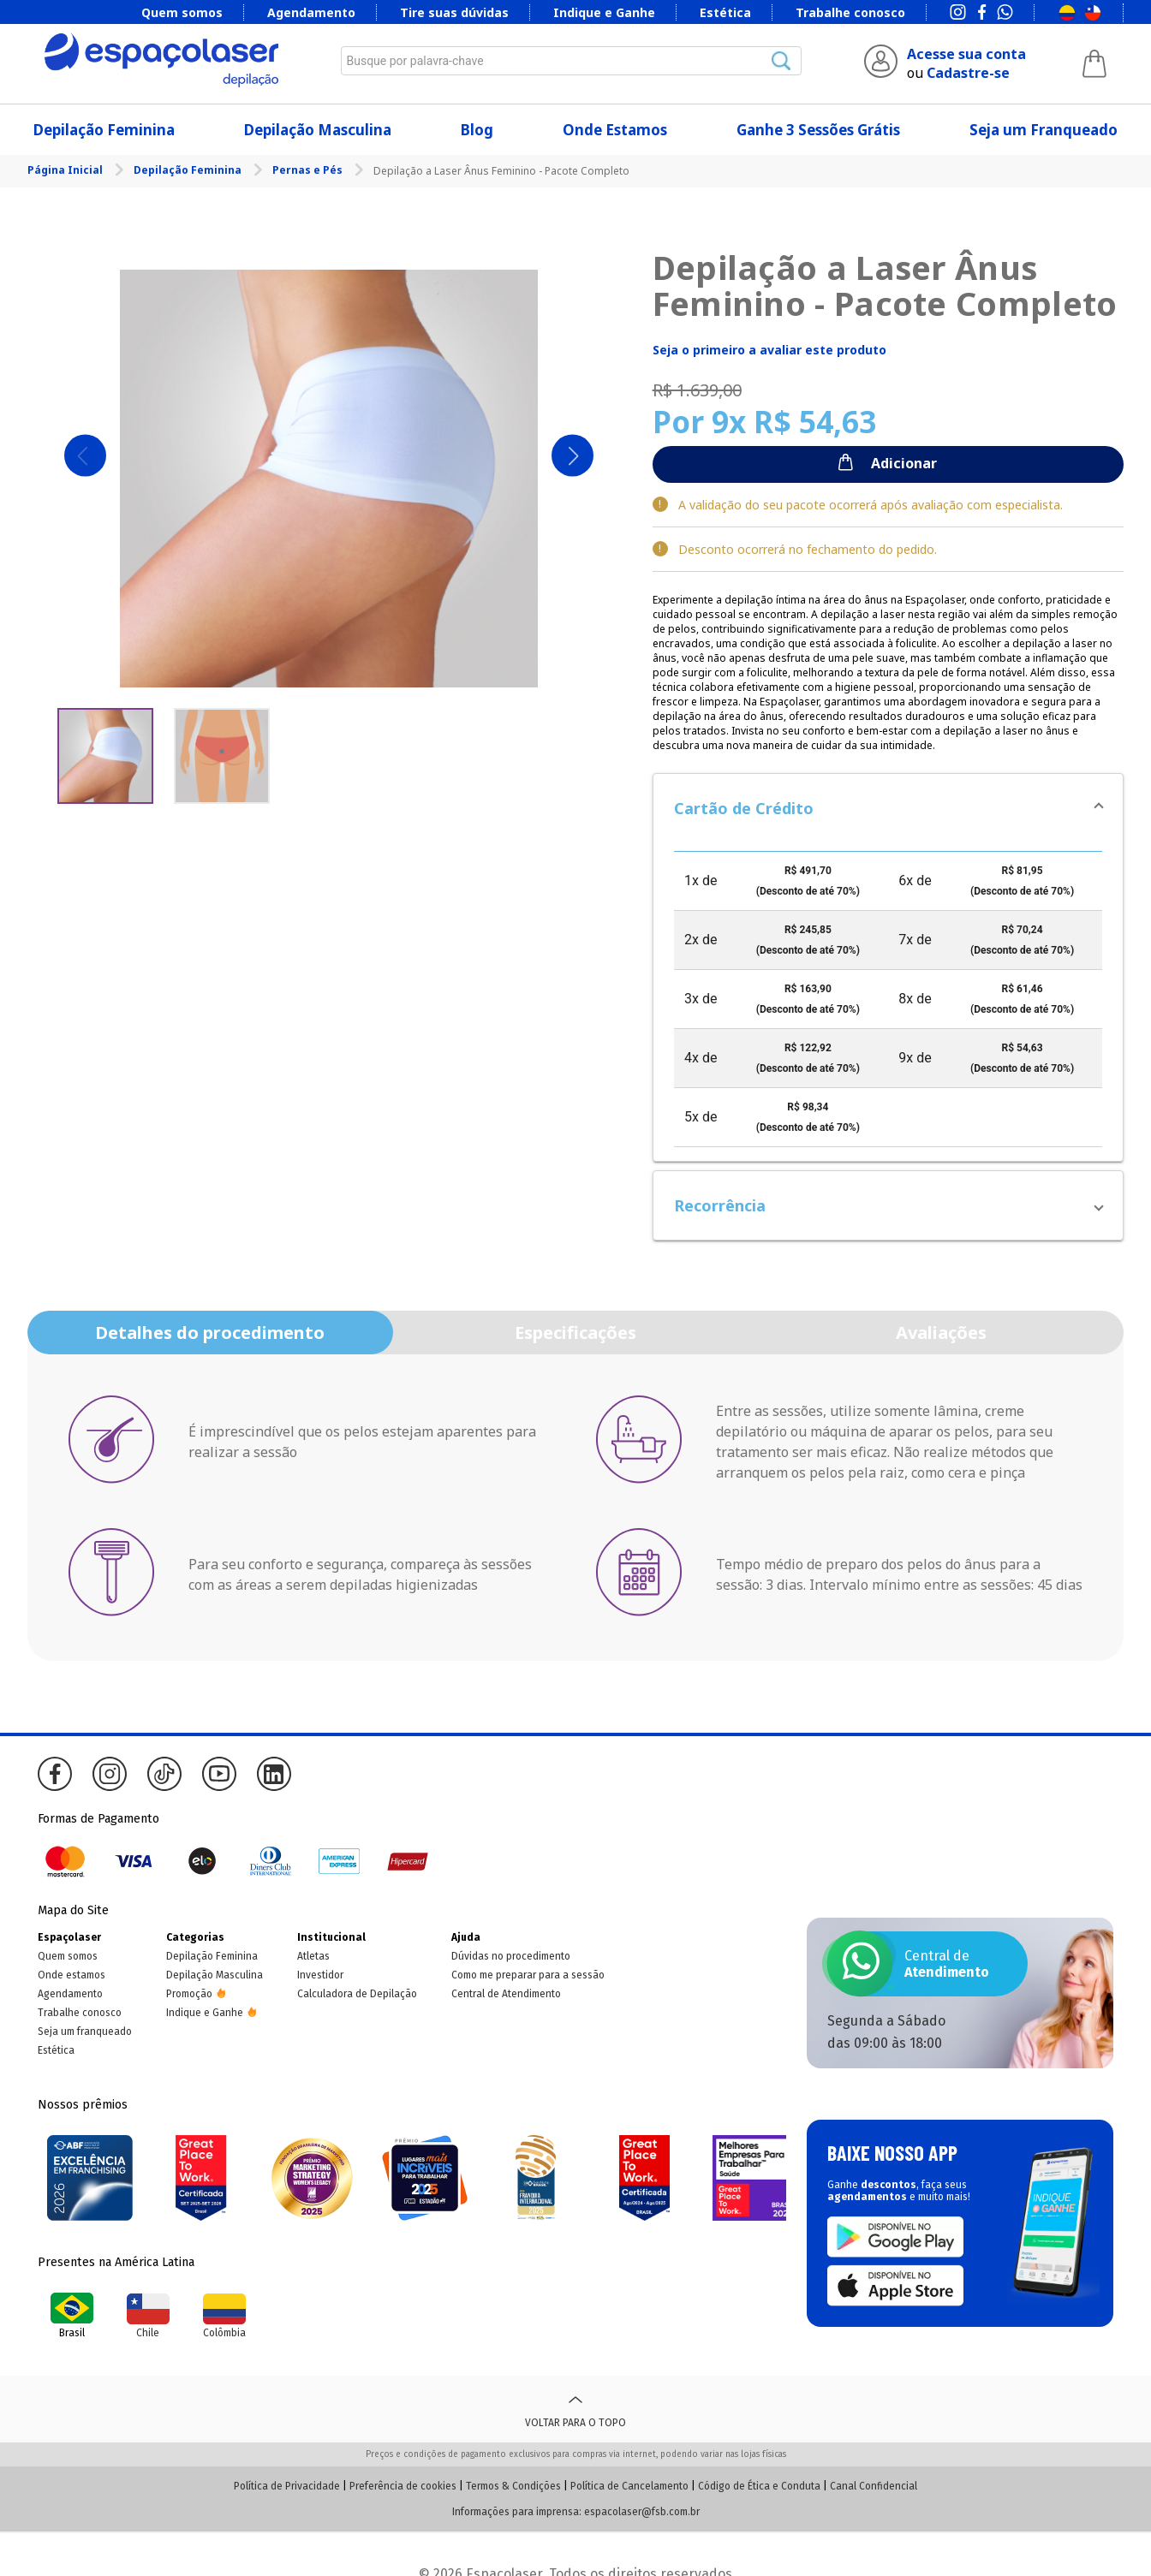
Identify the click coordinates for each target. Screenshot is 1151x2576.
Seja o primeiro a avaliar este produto (769, 350)
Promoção (189, 1994)
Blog (477, 130)
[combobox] (571, 60)
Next (572, 456)
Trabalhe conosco (850, 12)
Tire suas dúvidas (454, 12)
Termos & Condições (513, 2486)
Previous (85, 456)
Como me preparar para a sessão (528, 1975)
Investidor (320, 1975)
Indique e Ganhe (604, 12)
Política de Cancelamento (629, 2486)
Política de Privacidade (287, 2486)
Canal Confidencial (873, 2486)
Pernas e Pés (308, 170)
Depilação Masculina (317, 130)
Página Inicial (66, 170)
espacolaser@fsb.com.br (642, 2512)
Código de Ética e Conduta (759, 2486)
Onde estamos (71, 1975)
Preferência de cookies (402, 2486)
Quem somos (182, 12)
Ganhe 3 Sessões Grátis (818, 130)
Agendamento (311, 12)
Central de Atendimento (506, 1994)
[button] (888, 808)
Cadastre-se (968, 72)
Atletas (313, 1956)
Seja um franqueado (85, 2032)
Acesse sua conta (966, 54)
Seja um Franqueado (1043, 130)
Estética (725, 12)
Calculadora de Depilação (357, 1994)
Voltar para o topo (575, 2409)
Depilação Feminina (104, 130)
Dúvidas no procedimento (510, 1956)
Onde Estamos (615, 130)
